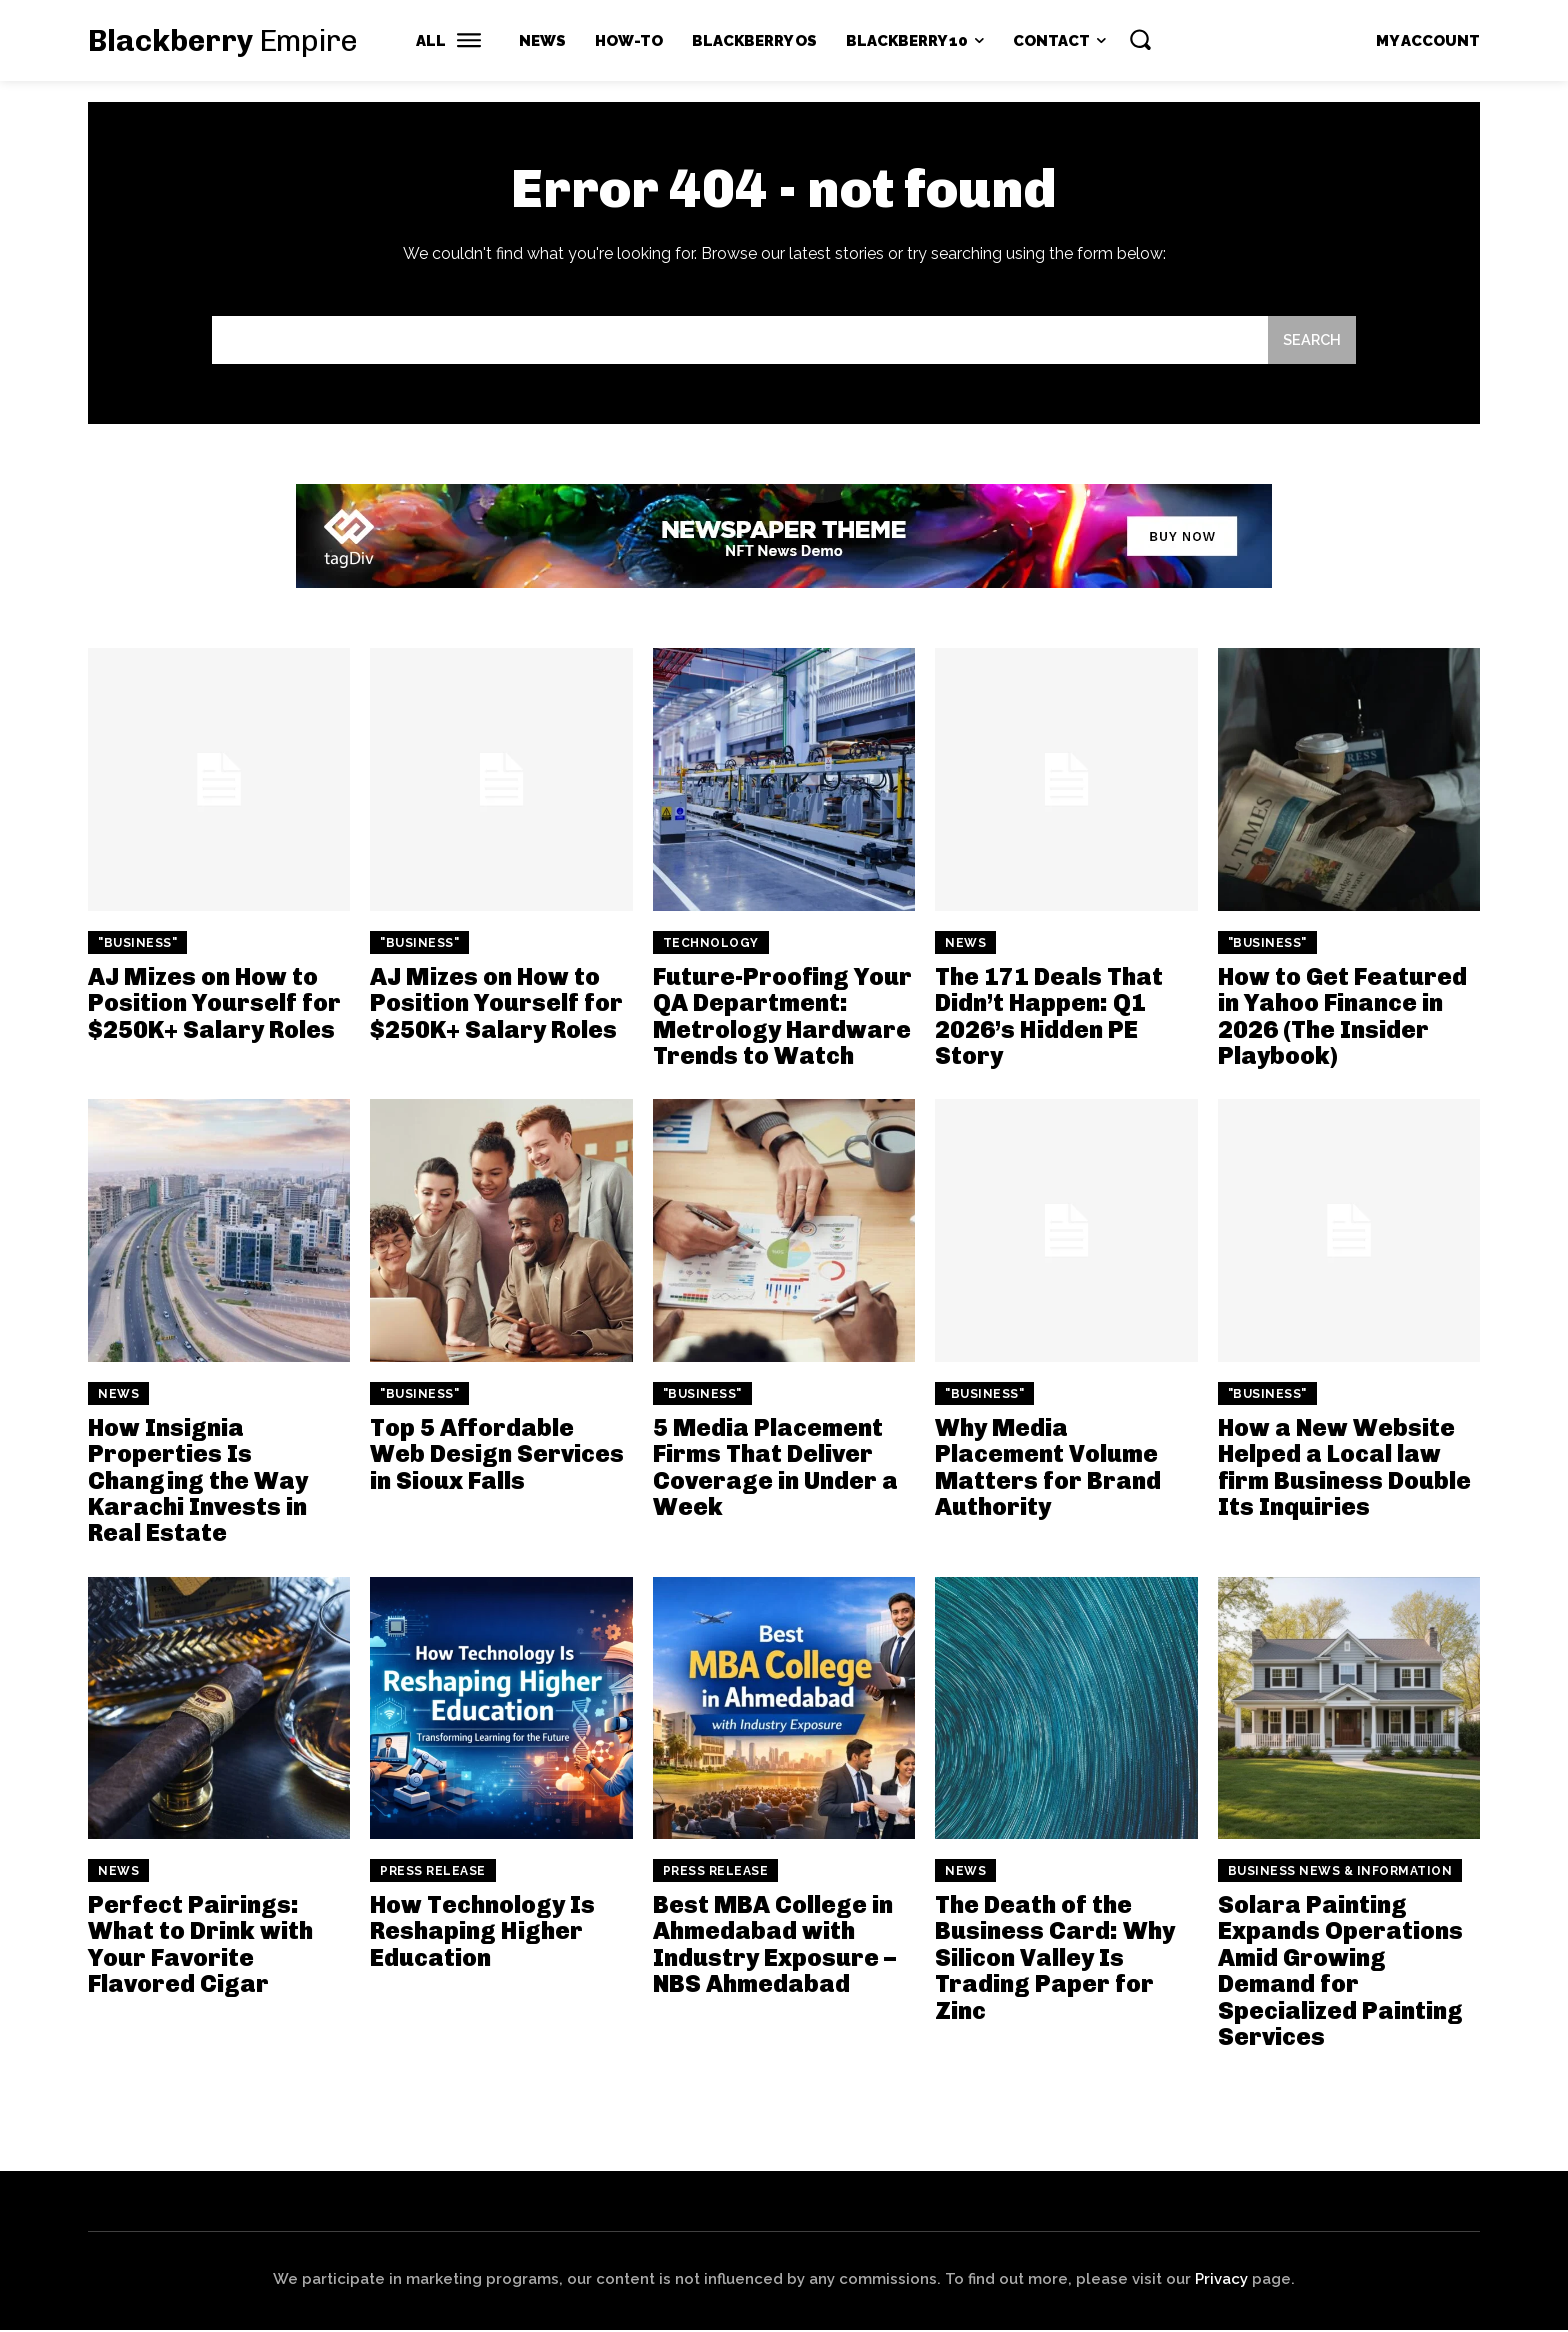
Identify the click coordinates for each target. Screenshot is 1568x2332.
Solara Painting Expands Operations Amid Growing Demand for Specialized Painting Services (1340, 1971)
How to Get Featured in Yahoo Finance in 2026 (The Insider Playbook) (1342, 1017)
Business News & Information (1340, 1872)
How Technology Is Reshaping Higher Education (482, 1932)
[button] (1140, 39)
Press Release (433, 1872)
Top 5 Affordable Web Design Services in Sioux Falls (497, 1455)
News (965, 944)
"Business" (137, 944)
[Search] (1311, 341)
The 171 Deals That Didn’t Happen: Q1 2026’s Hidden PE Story (1049, 1017)
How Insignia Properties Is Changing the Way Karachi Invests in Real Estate (198, 1481)
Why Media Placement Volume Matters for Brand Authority (1048, 1468)
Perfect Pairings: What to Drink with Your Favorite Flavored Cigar (200, 1945)
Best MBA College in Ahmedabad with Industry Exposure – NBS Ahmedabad (774, 1945)
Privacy (1221, 2281)
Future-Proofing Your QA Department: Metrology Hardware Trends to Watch (782, 1017)
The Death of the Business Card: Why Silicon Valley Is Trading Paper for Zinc (1055, 1958)
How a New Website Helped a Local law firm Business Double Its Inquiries (1344, 1468)
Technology (711, 944)
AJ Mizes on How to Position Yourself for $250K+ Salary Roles (214, 1004)
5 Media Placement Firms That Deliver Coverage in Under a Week (775, 1468)
